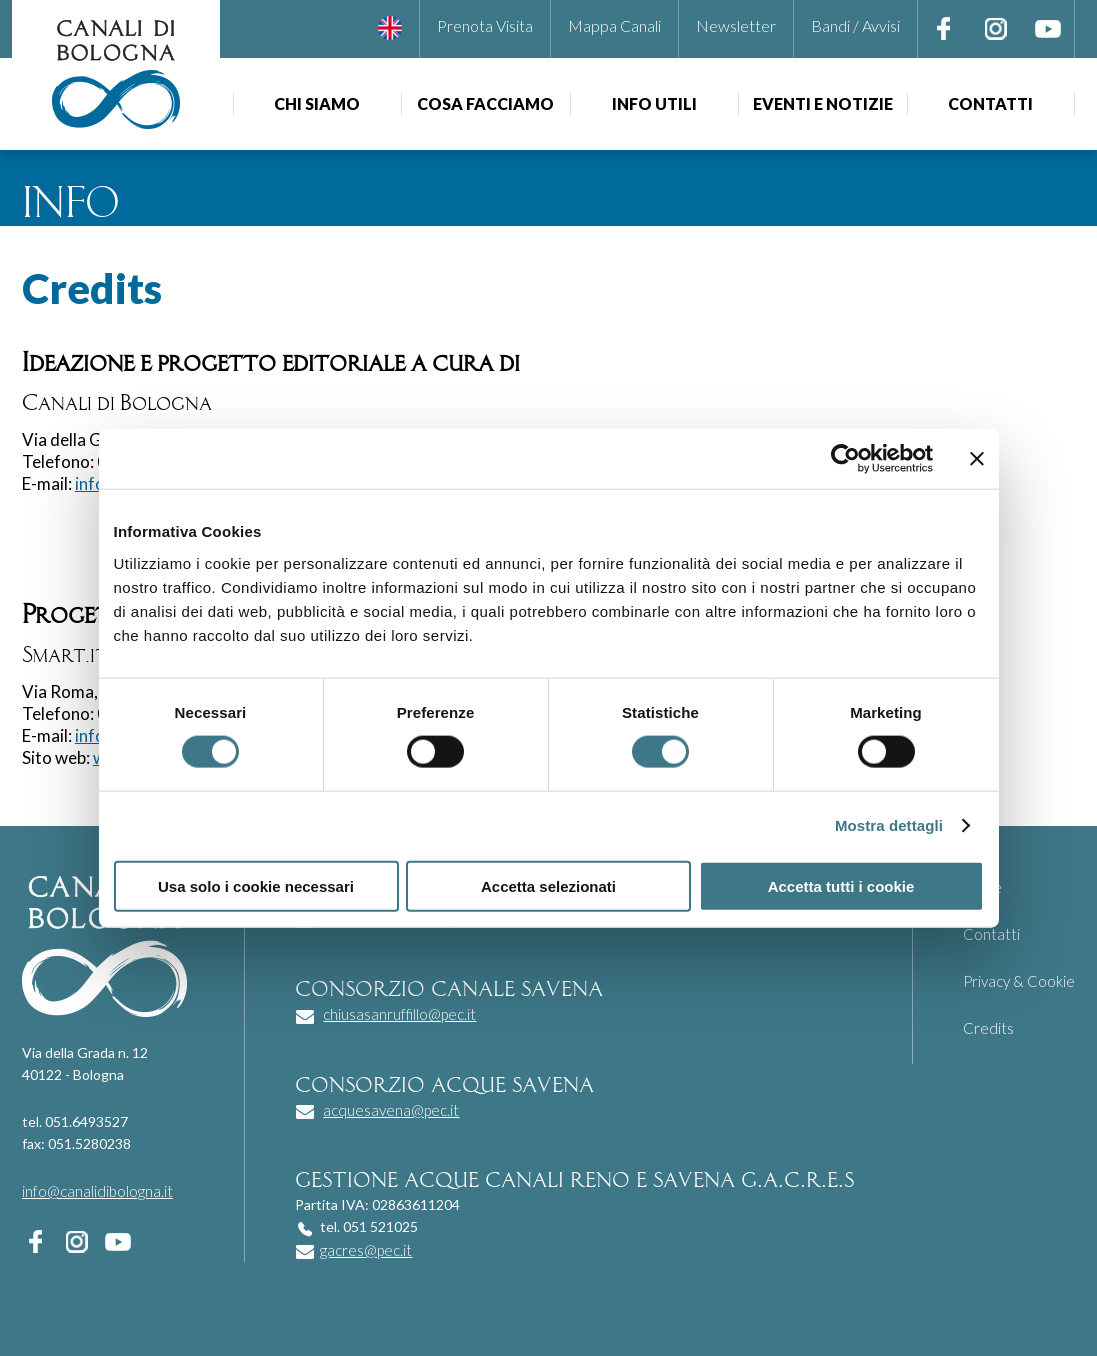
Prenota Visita (485, 25)
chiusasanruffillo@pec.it (399, 1014)
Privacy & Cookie (1019, 981)
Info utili (654, 103)
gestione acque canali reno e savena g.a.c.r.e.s (574, 1178)
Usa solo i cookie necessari (256, 885)
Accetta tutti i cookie (841, 885)
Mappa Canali (614, 25)
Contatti (990, 103)
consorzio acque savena (444, 1083)
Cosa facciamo (485, 103)
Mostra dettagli (889, 825)
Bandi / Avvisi (855, 25)
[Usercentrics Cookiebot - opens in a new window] (845, 459)
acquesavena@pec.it (391, 1110)
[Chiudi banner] (977, 459)
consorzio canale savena (449, 987)
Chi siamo (317, 103)
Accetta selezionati (548, 885)
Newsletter (736, 25)
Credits (988, 1028)
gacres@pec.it (366, 1250)
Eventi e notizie (823, 103)
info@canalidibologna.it (97, 1191)
